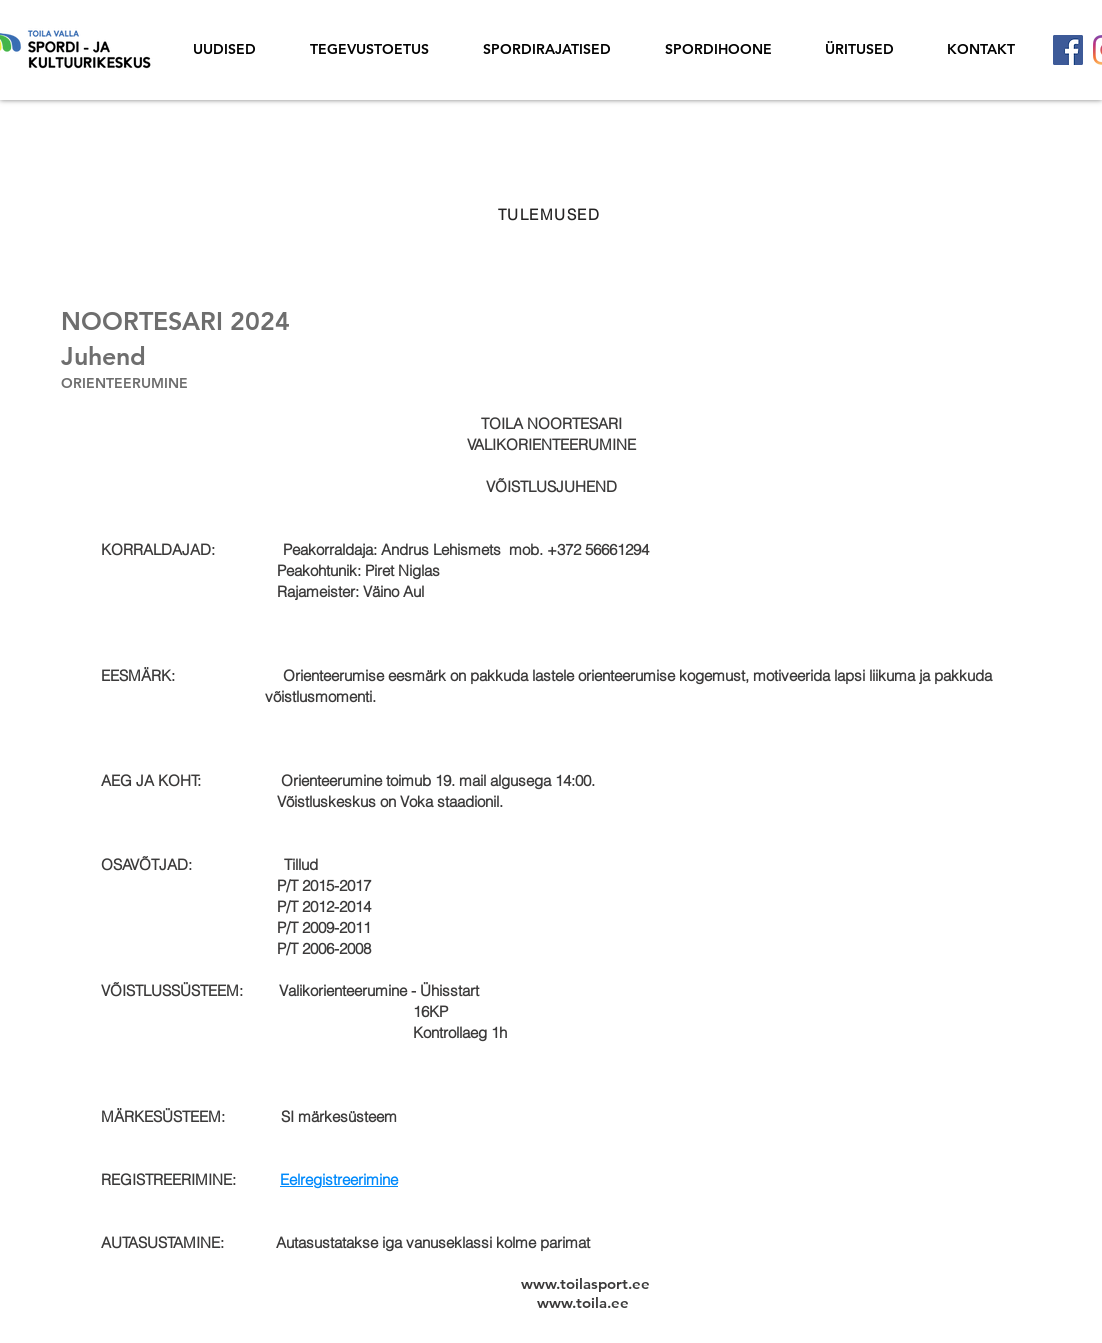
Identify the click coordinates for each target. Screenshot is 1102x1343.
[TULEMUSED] (551, 214)
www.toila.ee (583, 1302)
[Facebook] (1068, 50)
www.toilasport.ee (585, 1283)
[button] (859, 49)
